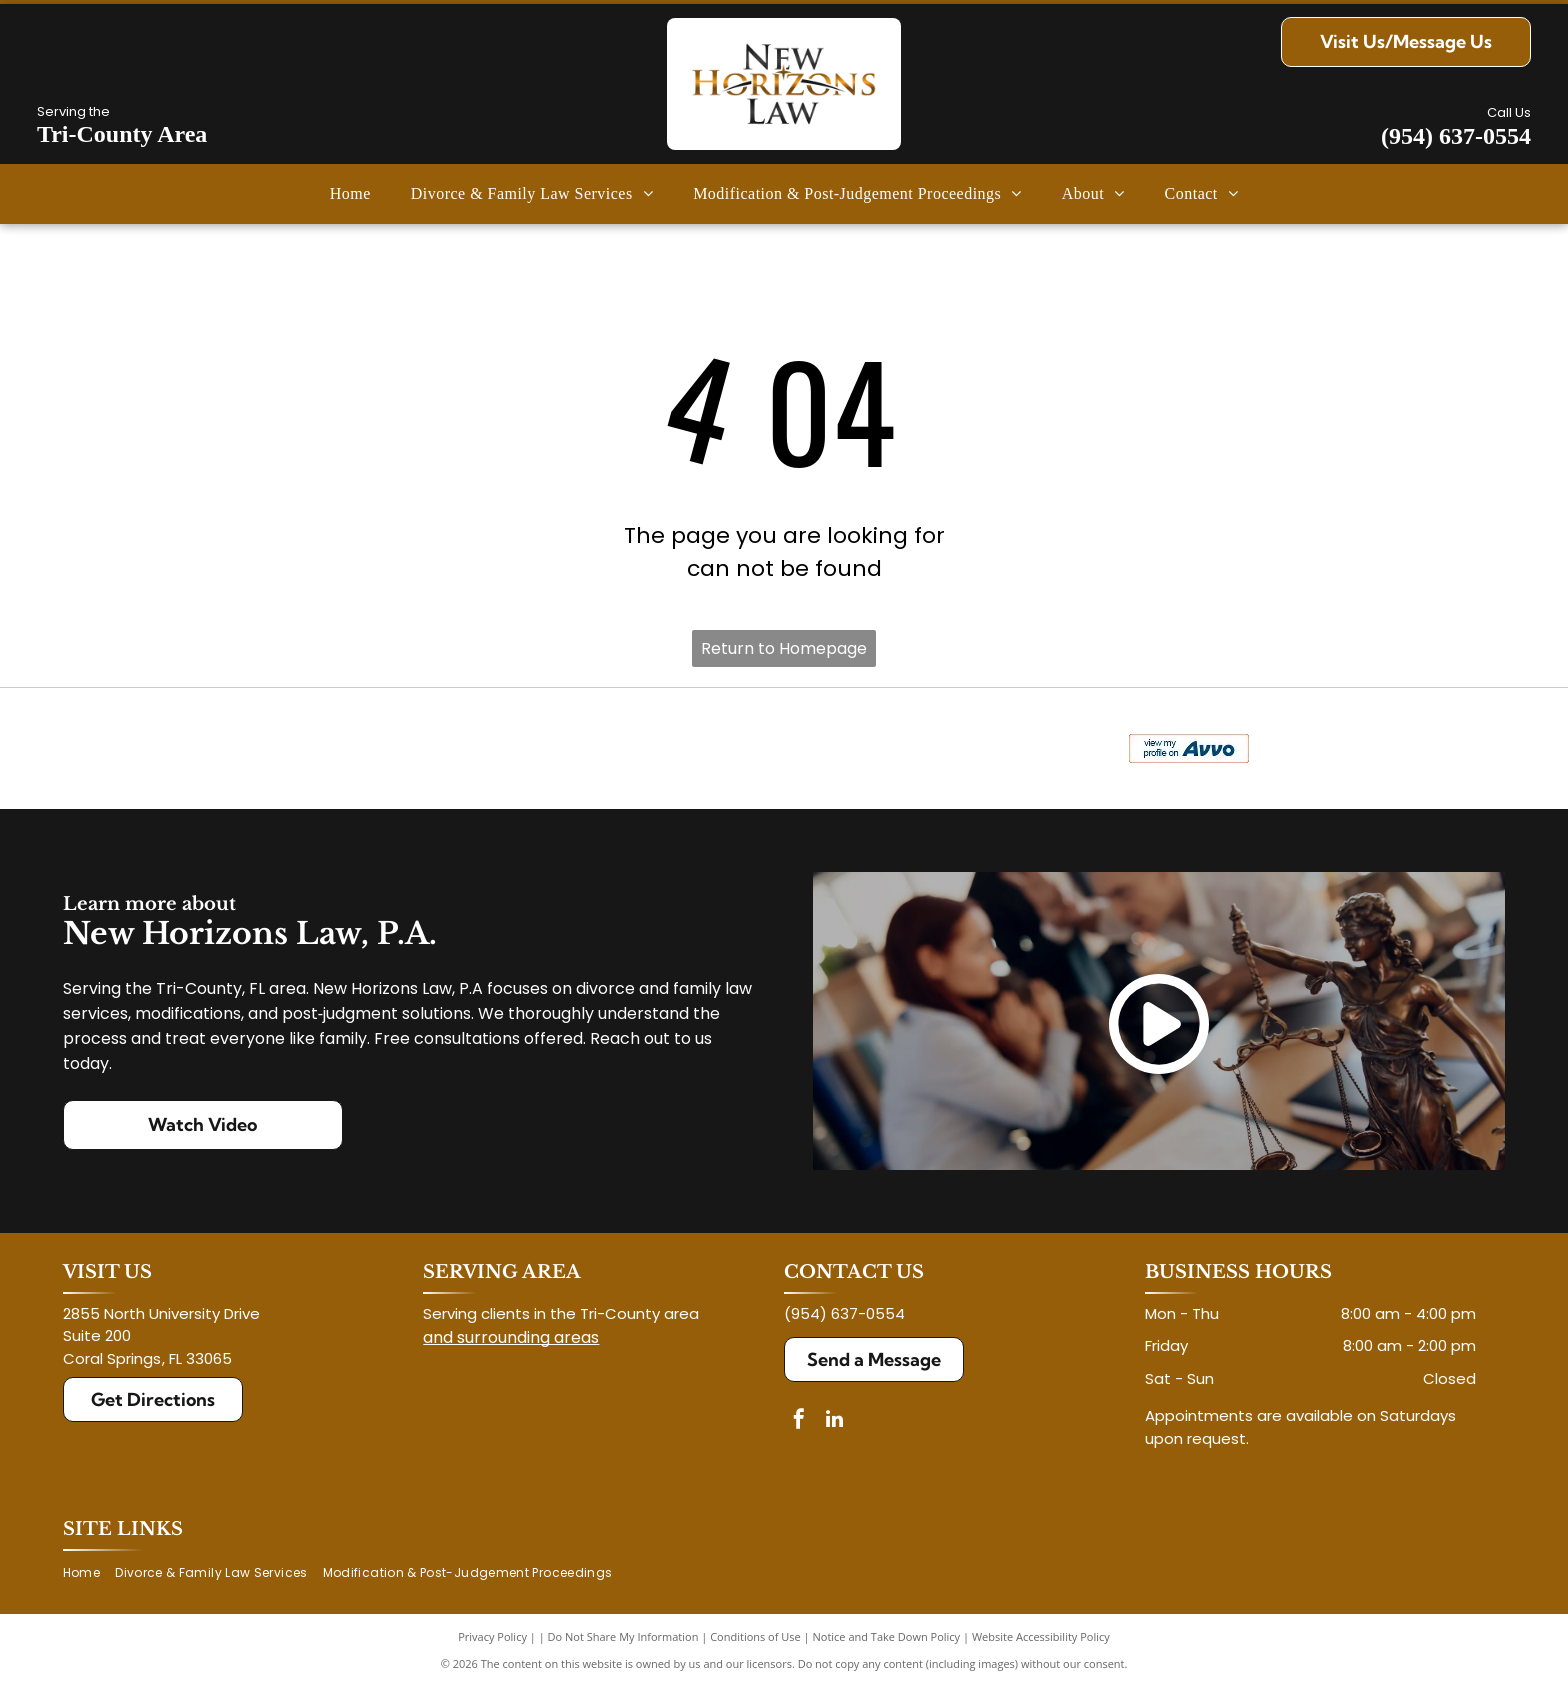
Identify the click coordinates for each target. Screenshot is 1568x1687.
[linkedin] (834, 1421)
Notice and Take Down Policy (887, 1636)
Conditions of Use (755, 1636)
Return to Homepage (784, 648)
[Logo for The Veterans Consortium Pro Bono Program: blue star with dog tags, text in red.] (429, 749)
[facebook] (799, 1421)
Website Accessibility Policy (1041, 1636)
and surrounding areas (511, 1337)
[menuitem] (350, 194)
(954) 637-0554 (1456, 136)
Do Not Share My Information (623, 1636)
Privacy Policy (492, 1636)
